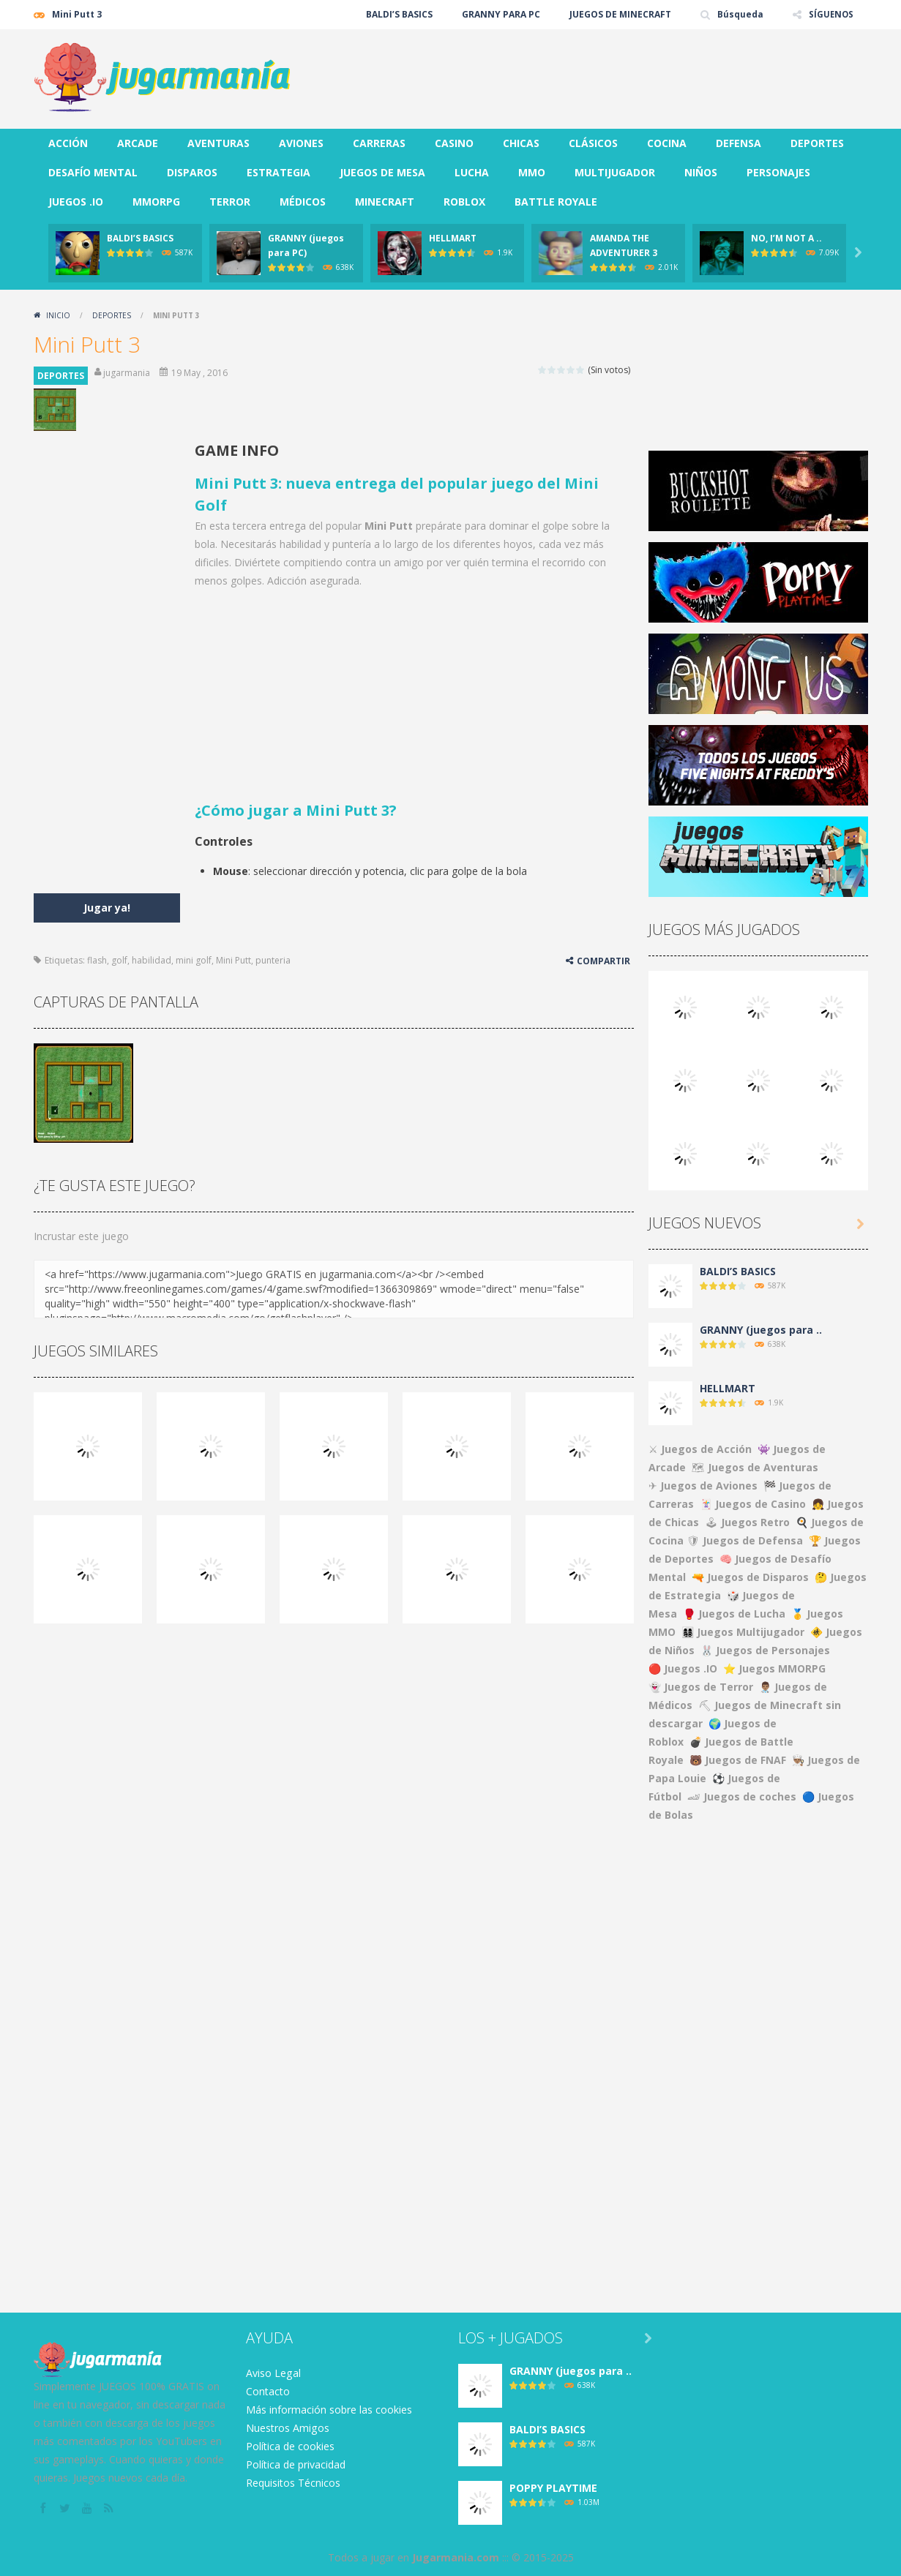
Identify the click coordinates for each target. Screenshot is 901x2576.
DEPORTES (817, 143)
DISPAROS (192, 172)
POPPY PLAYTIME (553, 2488)
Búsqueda (739, 14)
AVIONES (301, 143)
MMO (531, 172)
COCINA (667, 143)
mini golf (194, 960)
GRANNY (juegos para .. (761, 1330)
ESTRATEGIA (278, 172)
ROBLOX (464, 202)
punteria (273, 960)
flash (97, 960)
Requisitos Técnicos (293, 2483)
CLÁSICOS (593, 143)
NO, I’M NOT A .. (786, 238)
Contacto (268, 2391)
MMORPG (156, 202)
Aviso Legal (273, 2373)
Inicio (58, 315)
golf (119, 960)
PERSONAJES (778, 172)
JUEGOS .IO (75, 202)
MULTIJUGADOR (615, 172)
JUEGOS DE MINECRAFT (619, 14)
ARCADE (137, 143)
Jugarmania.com (455, 2557)
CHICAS (521, 143)
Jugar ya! (106, 908)
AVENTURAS (218, 143)
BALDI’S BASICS (397, 14)
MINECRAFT (384, 202)
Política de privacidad (295, 2464)
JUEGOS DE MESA (382, 172)
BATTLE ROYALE (556, 202)
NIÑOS (700, 172)
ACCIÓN (68, 143)
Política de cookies (290, 2446)
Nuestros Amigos (287, 2428)
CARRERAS (379, 143)
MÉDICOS (303, 202)
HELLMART (452, 238)
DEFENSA (738, 143)
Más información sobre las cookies (329, 2410)
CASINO (454, 143)
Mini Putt (233, 960)
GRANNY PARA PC (499, 14)
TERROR (229, 202)
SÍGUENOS (830, 14)
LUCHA (472, 172)
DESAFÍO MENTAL (93, 172)
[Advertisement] (601, 73)
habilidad (151, 960)
